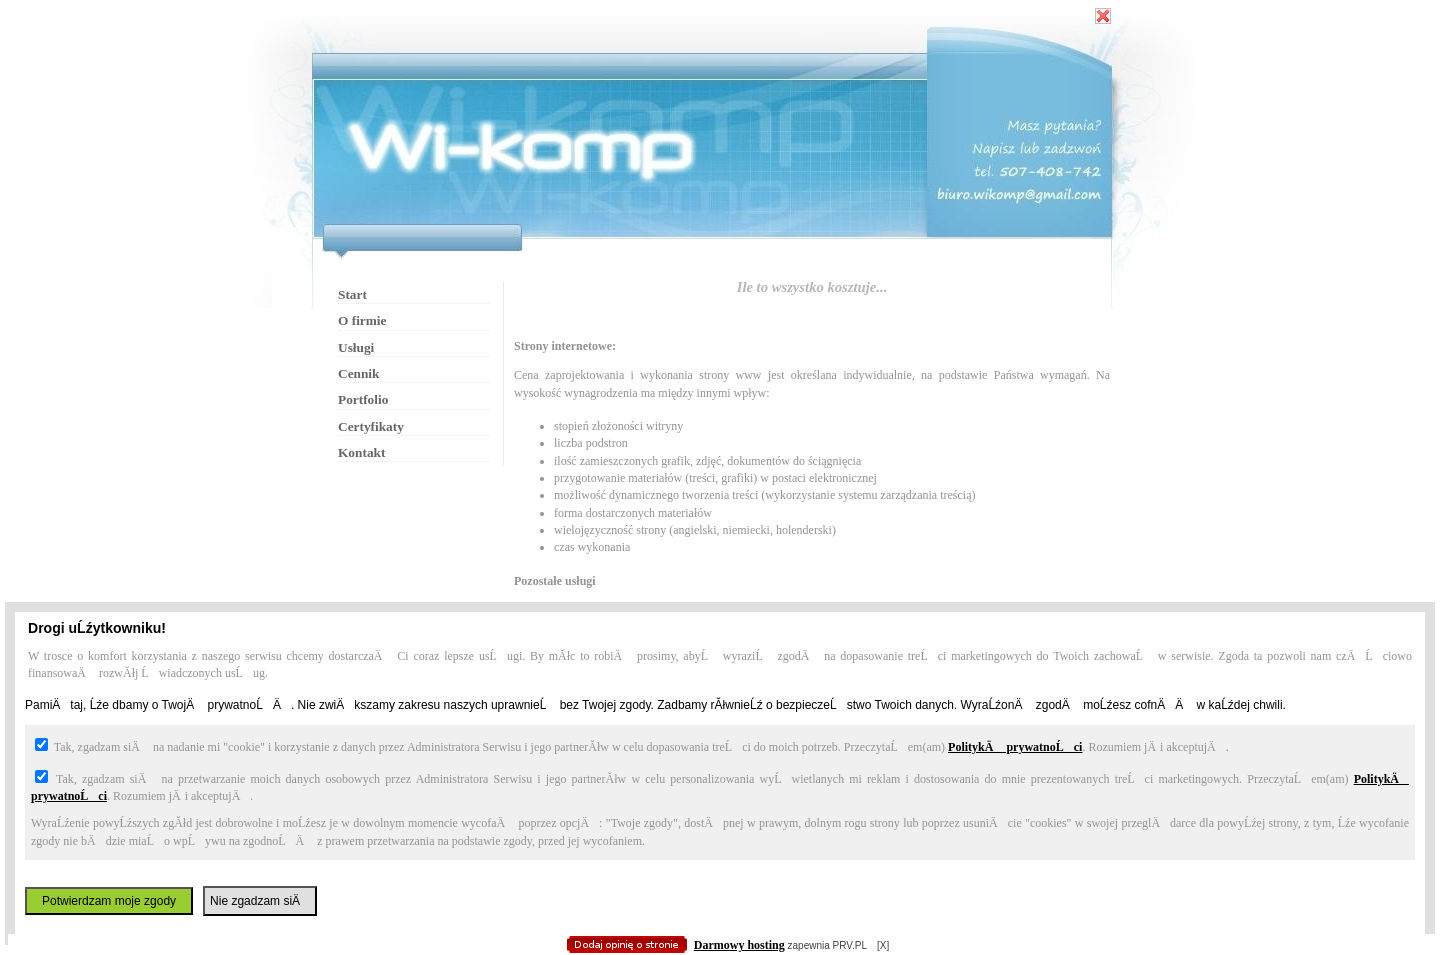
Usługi (356, 347)
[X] (883, 945)
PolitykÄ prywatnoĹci (1015, 747)
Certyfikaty (371, 426)
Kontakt (361, 452)
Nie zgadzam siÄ (260, 901)
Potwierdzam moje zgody (109, 901)
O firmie (362, 320)
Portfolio (363, 399)
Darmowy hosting (739, 945)
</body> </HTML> (720, 100)
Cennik (358, 373)
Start (352, 294)
